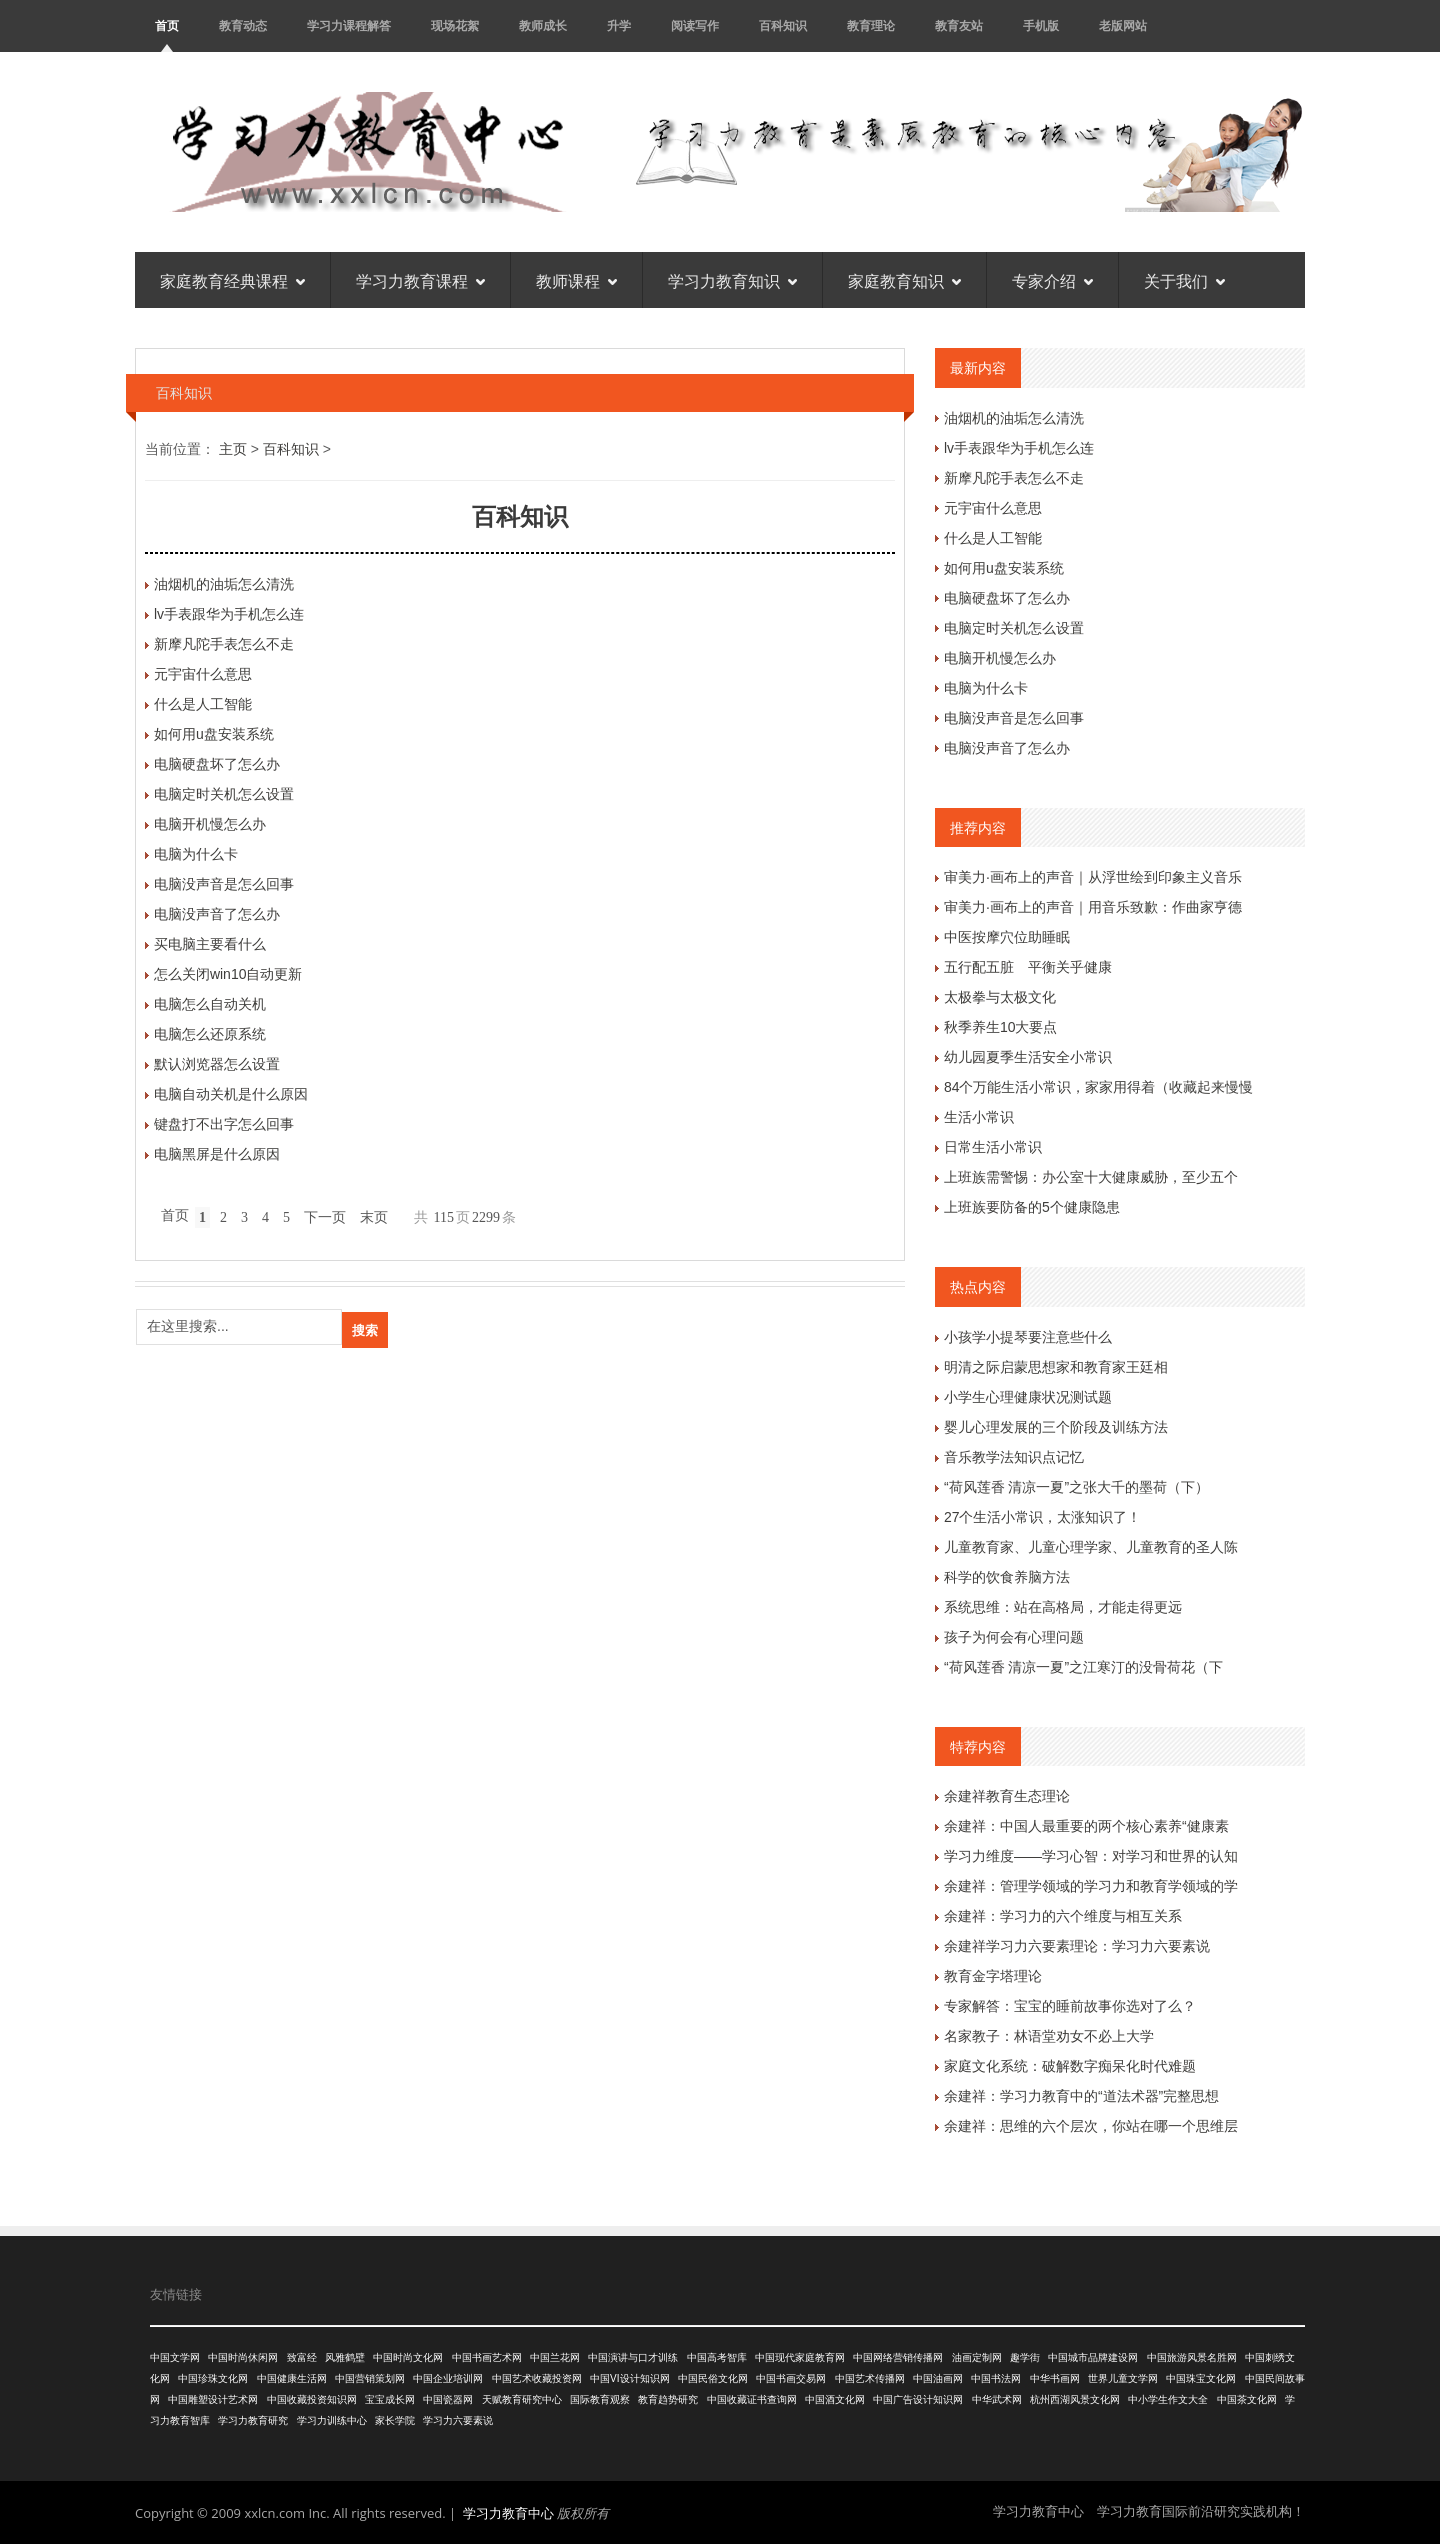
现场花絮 (455, 25)
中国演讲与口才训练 (633, 2357)
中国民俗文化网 (713, 2378)
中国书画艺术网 (487, 2357)
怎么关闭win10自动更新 (228, 974)
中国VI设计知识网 (629, 2378)
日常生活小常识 (993, 1147)
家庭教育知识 (904, 280)
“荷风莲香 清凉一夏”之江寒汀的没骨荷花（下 (1083, 1667)
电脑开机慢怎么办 (210, 824)
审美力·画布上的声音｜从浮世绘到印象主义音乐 (1093, 877)
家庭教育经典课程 (232, 280)
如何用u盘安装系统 (214, 734)
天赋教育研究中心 (522, 2399)
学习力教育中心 (508, 2513)
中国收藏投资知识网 (312, 2399)
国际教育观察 (600, 2399)
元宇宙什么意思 (203, 674)
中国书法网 (996, 2378)
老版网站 (1123, 25)
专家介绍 (1052, 280)
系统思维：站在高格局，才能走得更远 (1063, 1607)
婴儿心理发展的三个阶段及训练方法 (1056, 1427)
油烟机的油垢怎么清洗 (224, 584)
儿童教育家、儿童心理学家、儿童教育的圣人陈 (1091, 1547)
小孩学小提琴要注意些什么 (1028, 1337)
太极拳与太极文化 (1000, 997)
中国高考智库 (717, 2357)
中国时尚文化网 (408, 2357)
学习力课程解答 (349, 25)
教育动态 (243, 25)
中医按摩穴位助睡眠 (1007, 937)
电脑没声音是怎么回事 (224, 884)
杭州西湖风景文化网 (1075, 2399)
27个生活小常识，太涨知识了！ (1043, 1517)
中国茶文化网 (1247, 2399)
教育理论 (871, 25)
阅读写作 (695, 25)
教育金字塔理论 (993, 1976)
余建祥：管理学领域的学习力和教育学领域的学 (1091, 1886)
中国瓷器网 (448, 2399)
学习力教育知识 (732, 280)
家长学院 (395, 2420)
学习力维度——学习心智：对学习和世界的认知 (1091, 1856)
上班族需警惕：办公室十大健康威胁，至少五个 (1091, 1177)
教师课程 (576, 280)
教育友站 (959, 25)
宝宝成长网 (390, 2399)
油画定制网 (977, 2357)
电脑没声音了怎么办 (217, 914)
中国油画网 (938, 2378)
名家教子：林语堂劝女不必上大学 (1049, 2036)
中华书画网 (1055, 2378)
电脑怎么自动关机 (210, 1004)
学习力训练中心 (332, 2420)
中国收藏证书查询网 (752, 2399)
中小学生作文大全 (1168, 2399)
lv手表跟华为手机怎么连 (229, 614)
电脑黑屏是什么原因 (217, 1154)
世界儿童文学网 (1123, 2378)
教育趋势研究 (668, 2399)
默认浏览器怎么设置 (217, 1064)
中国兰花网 (555, 2357)
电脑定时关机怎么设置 (224, 794)
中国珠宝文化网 (1201, 2378)
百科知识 (783, 25)
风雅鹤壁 (345, 2357)
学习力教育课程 (420, 280)
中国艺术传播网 (870, 2378)
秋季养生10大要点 (1001, 1027)
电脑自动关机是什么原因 (231, 1094)
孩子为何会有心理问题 (1014, 1637)
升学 (619, 25)
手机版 (1041, 25)
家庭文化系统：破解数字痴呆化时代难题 (1070, 2066)
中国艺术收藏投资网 (537, 2378)
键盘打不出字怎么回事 (224, 1124)
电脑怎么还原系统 (210, 1034)
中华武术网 (997, 2399)
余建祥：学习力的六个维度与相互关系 (1063, 1916)
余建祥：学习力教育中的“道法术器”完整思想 (1081, 2096)
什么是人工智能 (203, 704)
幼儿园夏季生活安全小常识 (1028, 1057)
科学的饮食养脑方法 (1007, 1577)
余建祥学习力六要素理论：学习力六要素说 (1077, 1946)
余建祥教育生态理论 (1007, 1796)
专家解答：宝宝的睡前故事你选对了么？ (1070, 2006)
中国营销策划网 (370, 2378)
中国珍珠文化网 (213, 2378)
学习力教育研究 (253, 2420)
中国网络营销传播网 (898, 2357)
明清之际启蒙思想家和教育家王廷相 (1056, 1367)
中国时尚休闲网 (243, 2357)
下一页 (325, 1217)
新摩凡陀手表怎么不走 (224, 644)
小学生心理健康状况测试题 (1028, 1397)
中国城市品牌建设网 (1093, 2357)
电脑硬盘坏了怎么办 (217, 764)
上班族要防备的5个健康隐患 (1032, 1207)
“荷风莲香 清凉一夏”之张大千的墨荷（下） (1076, 1487)
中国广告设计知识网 (918, 2399)
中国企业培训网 (448, 2378)
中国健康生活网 (292, 2378)
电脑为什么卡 (196, 854)
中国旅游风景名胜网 (1192, 2357)
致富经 (302, 2357)
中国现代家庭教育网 (800, 2357)
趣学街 (1025, 2357)
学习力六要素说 (458, 2420)
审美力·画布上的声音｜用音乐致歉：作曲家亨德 (1093, 907)
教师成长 (543, 25)
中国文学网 (175, 2357)
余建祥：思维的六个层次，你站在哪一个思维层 (1091, 2126)
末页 (374, 1217)
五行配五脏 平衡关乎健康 (1028, 967)
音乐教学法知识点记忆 (1014, 1457)
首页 (167, 25)
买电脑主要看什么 (210, 944)
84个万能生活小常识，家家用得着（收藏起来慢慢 (1099, 1087)
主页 (233, 449)
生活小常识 (979, 1117)
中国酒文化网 (835, 2399)
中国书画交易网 (791, 2378)
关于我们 (1184, 280)
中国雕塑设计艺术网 (213, 2399)
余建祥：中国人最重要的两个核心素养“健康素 (1086, 1826)
